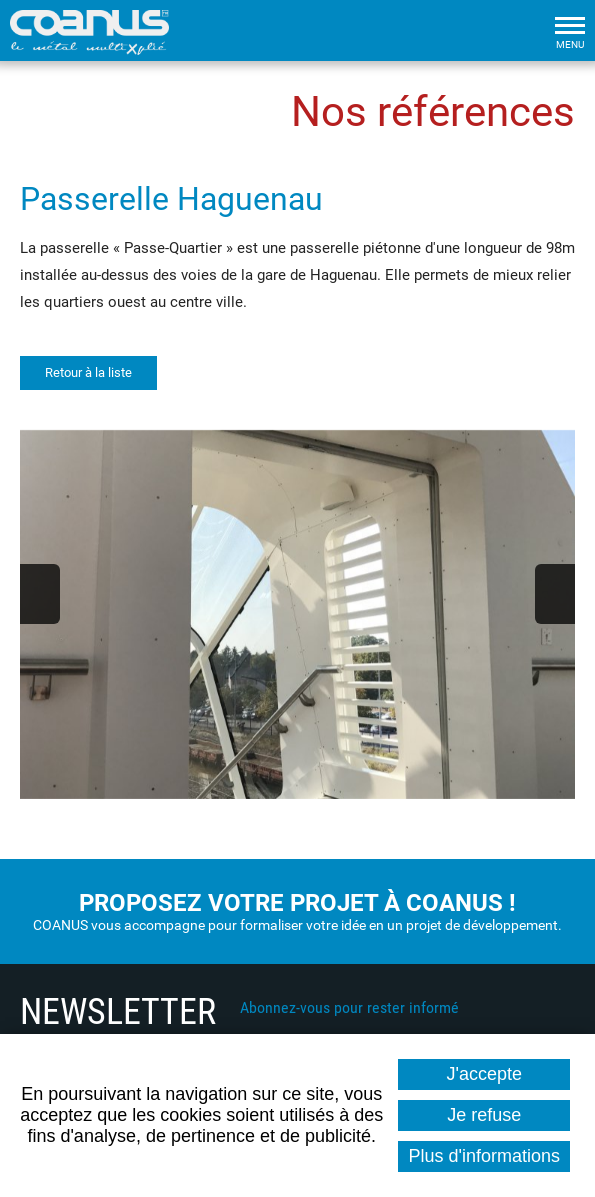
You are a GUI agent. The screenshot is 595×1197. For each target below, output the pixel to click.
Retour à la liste (88, 372)
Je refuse (484, 1115)
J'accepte (484, 1074)
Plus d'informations (484, 1156)
